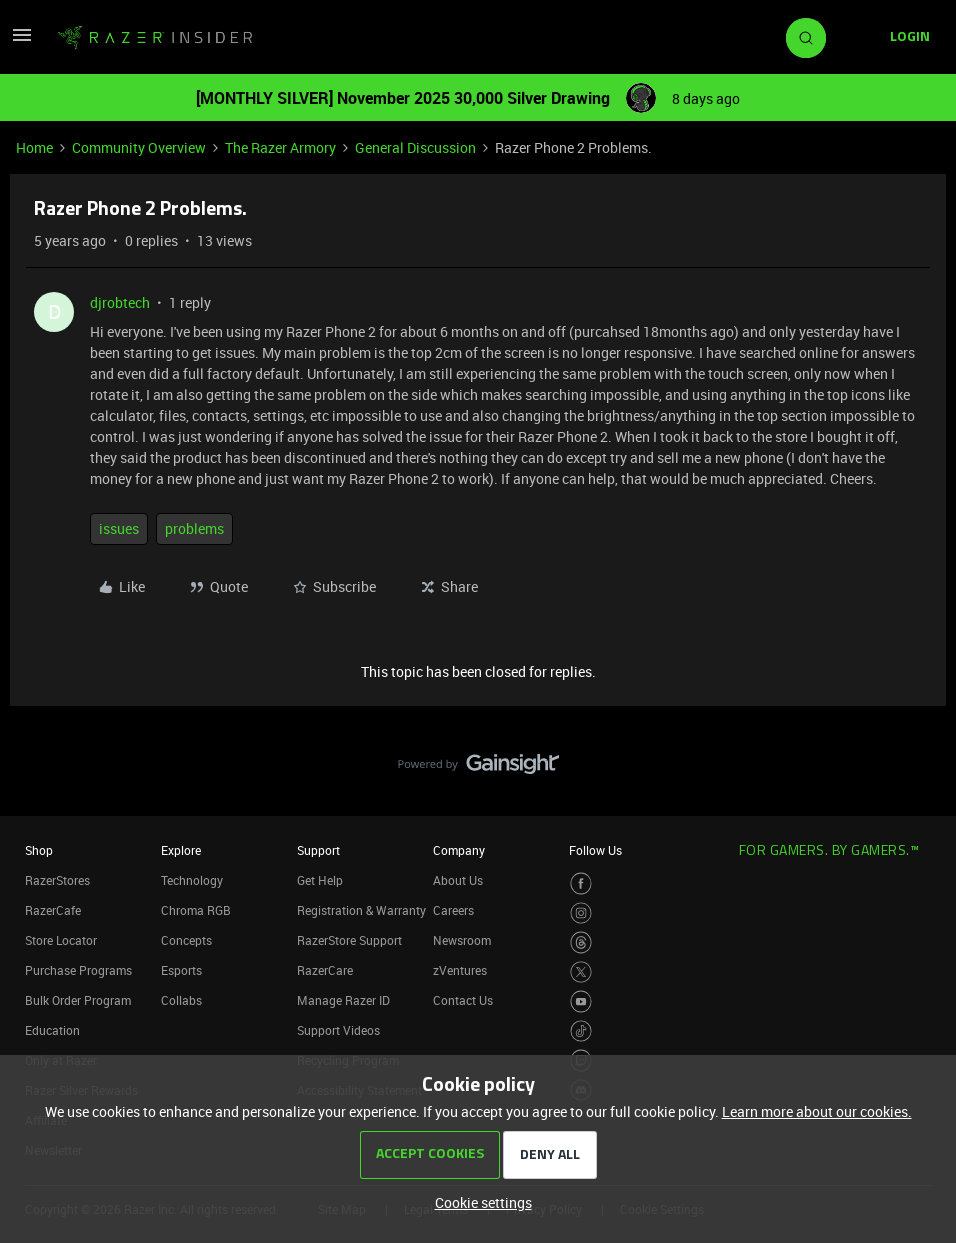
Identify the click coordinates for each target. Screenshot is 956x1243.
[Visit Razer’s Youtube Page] (581, 1001)
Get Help (320, 880)
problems (194, 528)
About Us (458, 880)
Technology (192, 880)
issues (119, 528)
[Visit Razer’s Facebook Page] (581, 883)
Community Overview (139, 147)
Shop (39, 850)
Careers (453, 910)
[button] (22, 41)
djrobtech (120, 302)
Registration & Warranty (361, 910)
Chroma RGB (196, 910)
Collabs (181, 1000)
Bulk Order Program (78, 1000)
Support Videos (338, 1030)
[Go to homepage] (155, 38)
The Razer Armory (280, 147)
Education (52, 1030)
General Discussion (415, 147)
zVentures (460, 970)
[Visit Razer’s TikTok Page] (581, 1031)
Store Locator (61, 940)
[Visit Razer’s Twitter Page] (581, 972)
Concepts (186, 940)
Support (318, 850)
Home (34, 147)
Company (459, 850)
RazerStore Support (349, 940)
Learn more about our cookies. (817, 1111)
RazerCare (325, 970)
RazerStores (57, 880)
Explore (181, 850)
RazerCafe (53, 910)
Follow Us (595, 850)
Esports (181, 970)
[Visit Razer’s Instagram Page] (581, 913)
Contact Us (463, 1000)
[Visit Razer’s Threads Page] (581, 942)
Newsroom (462, 940)
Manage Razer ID (343, 1000)
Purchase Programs (78, 970)
